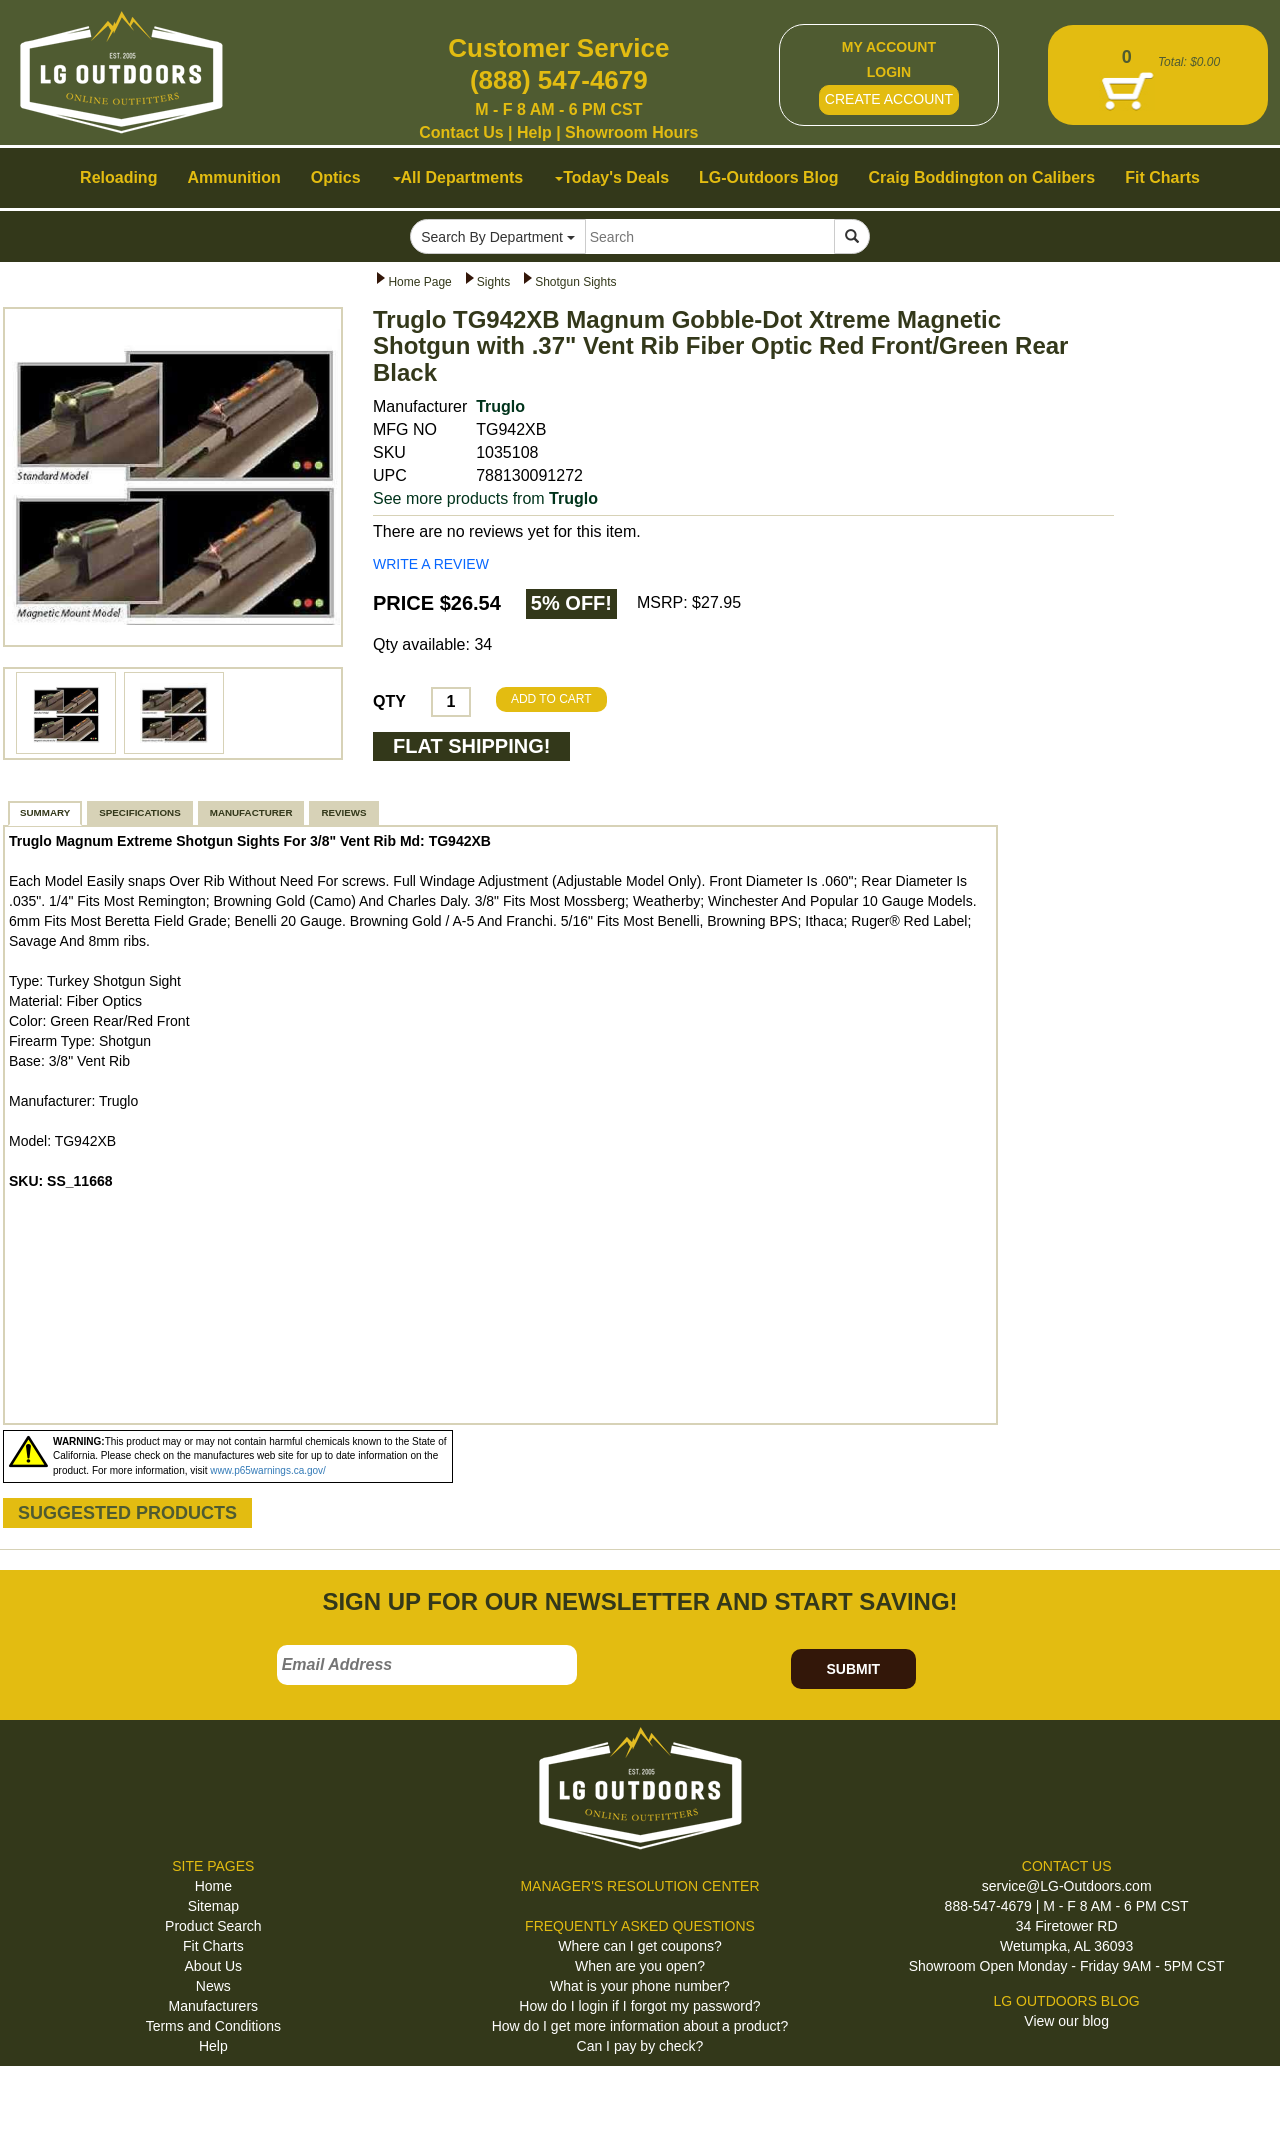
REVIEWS (343, 812)
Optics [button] (336, 177)
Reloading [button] (118, 177)
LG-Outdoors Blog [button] (769, 177)
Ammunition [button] (233, 177)
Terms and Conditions (213, 2026)
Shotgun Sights (575, 282)
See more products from (485, 498)
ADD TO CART (551, 699)
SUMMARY (45, 812)
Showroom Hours (631, 132)
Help (534, 132)
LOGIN (889, 72)
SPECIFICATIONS (139, 812)
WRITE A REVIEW (431, 564)
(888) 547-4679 (559, 80)
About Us (214, 1966)
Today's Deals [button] (612, 177)
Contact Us (461, 132)
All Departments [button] (458, 177)
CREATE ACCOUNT (889, 99)
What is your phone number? (640, 1986)
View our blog (1066, 2021)
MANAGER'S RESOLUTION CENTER (639, 1886)
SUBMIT (853, 1669)
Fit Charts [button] (1162, 177)
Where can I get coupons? (639, 1946)
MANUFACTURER (251, 812)
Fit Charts (213, 1946)
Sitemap (213, 1906)
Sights (493, 282)
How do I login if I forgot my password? (639, 2006)
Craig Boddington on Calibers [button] (982, 177)
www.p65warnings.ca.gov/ (268, 1470)
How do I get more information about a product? (640, 2026)
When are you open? (640, 1966)
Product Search (213, 1926)
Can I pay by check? (640, 2046)
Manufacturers (213, 2006)
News (213, 1986)
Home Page (419, 282)
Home (213, 1886)
